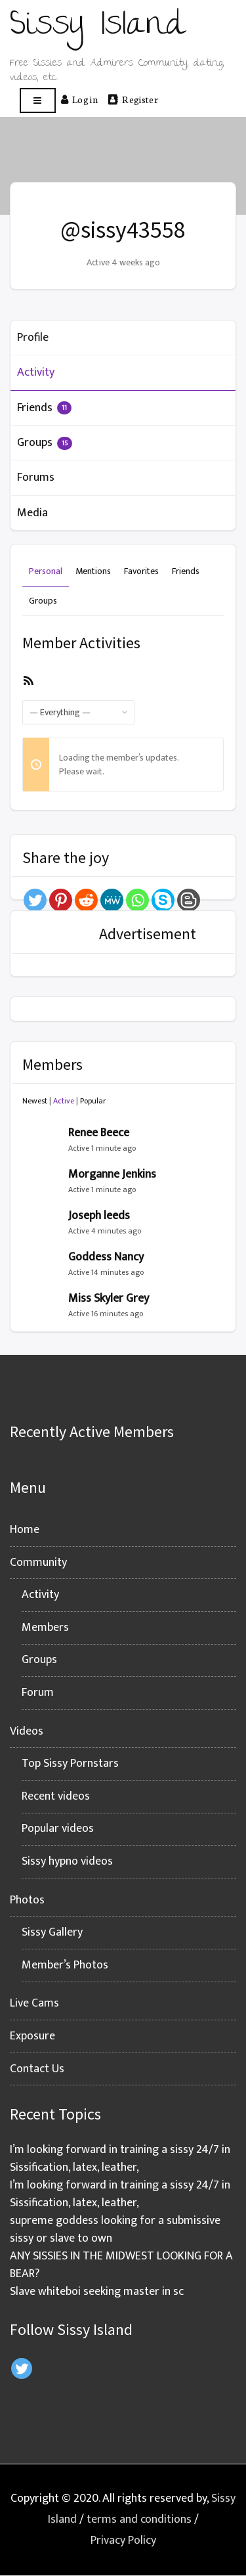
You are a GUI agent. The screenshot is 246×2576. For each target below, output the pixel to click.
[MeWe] (111, 900)
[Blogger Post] (188, 900)
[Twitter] (35, 900)
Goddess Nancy (106, 1257)
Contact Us (37, 2069)
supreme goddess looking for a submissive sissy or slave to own (115, 2229)
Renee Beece (98, 1133)
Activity (35, 372)
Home (24, 1530)
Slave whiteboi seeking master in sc (97, 2291)
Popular (93, 1100)
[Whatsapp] (137, 900)
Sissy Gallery (52, 1932)
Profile (33, 337)
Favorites (141, 571)
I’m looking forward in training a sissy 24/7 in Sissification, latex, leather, (120, 2158)
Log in (79, 99)
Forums (35, 477)
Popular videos (58, 1828)
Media (32, 513)
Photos (27, 1900)
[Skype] (163, 900)
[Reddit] (86, 900)
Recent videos (56, 1796)
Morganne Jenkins (112, 1174)
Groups (44, 443)
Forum (38, 1692)
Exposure (32, 2036)
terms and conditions (139, 2519)
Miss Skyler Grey (108, 1298)
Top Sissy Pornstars (70, 1763)
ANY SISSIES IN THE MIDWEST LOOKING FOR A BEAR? (121, 2265)
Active (63, 1100)
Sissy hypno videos (67, 1861)
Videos (26, 1731)
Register (133, 99)
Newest (34, 1100)
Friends (44, 408)
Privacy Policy (123, 2540)
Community (38, 1562)
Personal (45, 571)
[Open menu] (38, 101)
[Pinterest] (60, 900)
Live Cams (34, 2003)
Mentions (93, 571)
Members (45, 1627)
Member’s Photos (65, 1965)
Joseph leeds (99, 1216)
